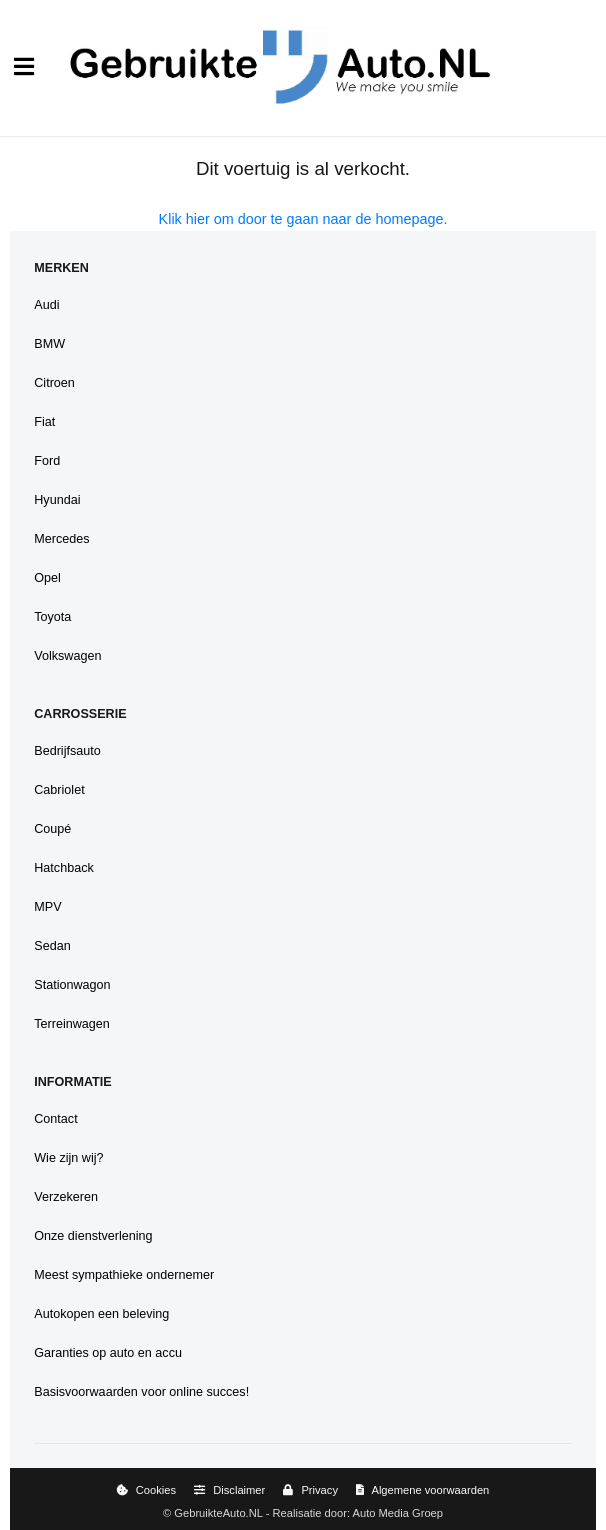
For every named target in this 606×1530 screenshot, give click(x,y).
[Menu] (24, 67)
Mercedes (61, 539)
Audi (46, 305)
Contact (55, 1119)
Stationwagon (72, 985)
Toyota (52, 617)
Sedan (52, 946)
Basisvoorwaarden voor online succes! (141, 1392)
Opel (47, 578)
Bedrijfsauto (67, 751)
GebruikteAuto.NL (218, 1513)
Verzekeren (66, 1197)
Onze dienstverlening (93, 1236)
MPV (47, 907)
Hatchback (64, 868)
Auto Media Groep (397, 1513)
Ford (47, 461)
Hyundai (57, 500)
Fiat (44, 422)
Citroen (54, 383)
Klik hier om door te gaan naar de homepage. (303, 219)
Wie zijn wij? (68, 1158)
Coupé (52, 829)
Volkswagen (67, 656)
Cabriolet (59, 790)
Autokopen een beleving (101, 1314)
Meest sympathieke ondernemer (124, 1275)
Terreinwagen (72, 1024)
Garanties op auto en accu (108, 1353)
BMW (49, 344)
